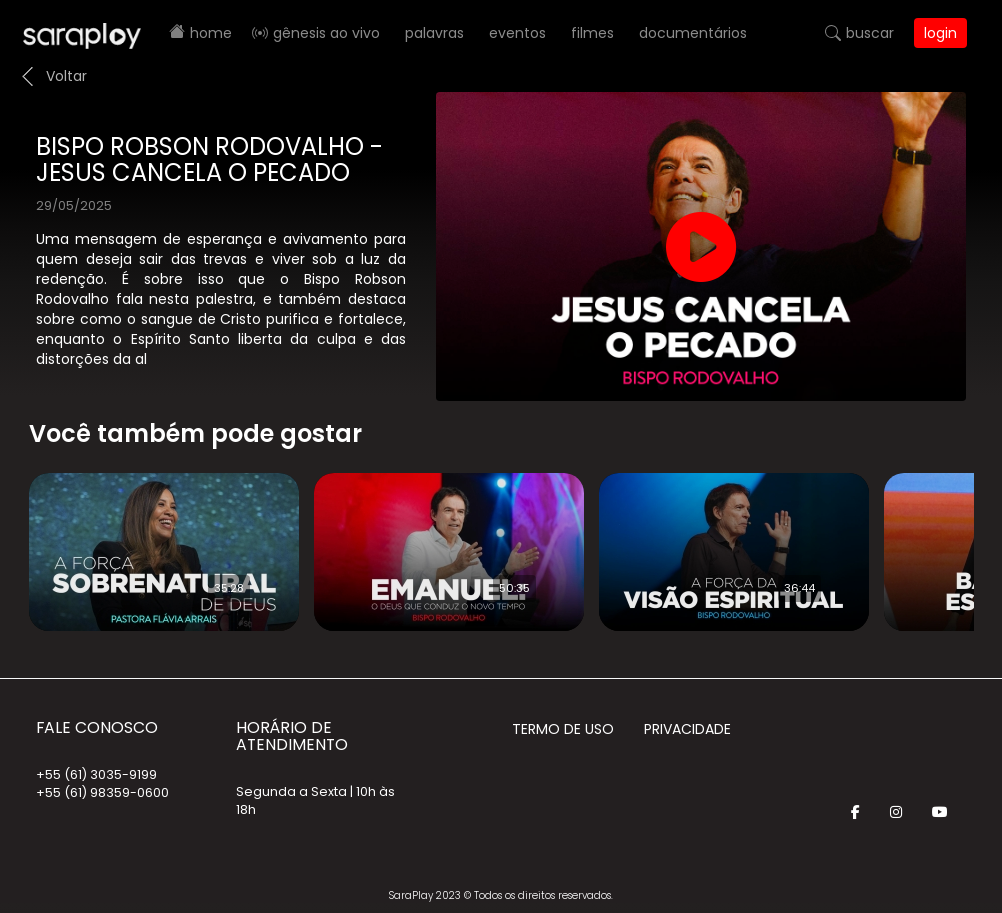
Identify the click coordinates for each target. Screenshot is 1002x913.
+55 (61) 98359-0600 (102, 792)
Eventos (517, 33)
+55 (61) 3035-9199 (96, 774)
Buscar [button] (870, 33)
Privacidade (687, 729)
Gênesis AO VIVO (326, 33)
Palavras (434, 33)
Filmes (592, 33)
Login (940, 33)
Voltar (66, 76)
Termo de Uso (563, 729)
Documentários (693, 33)
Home (211, 33)
